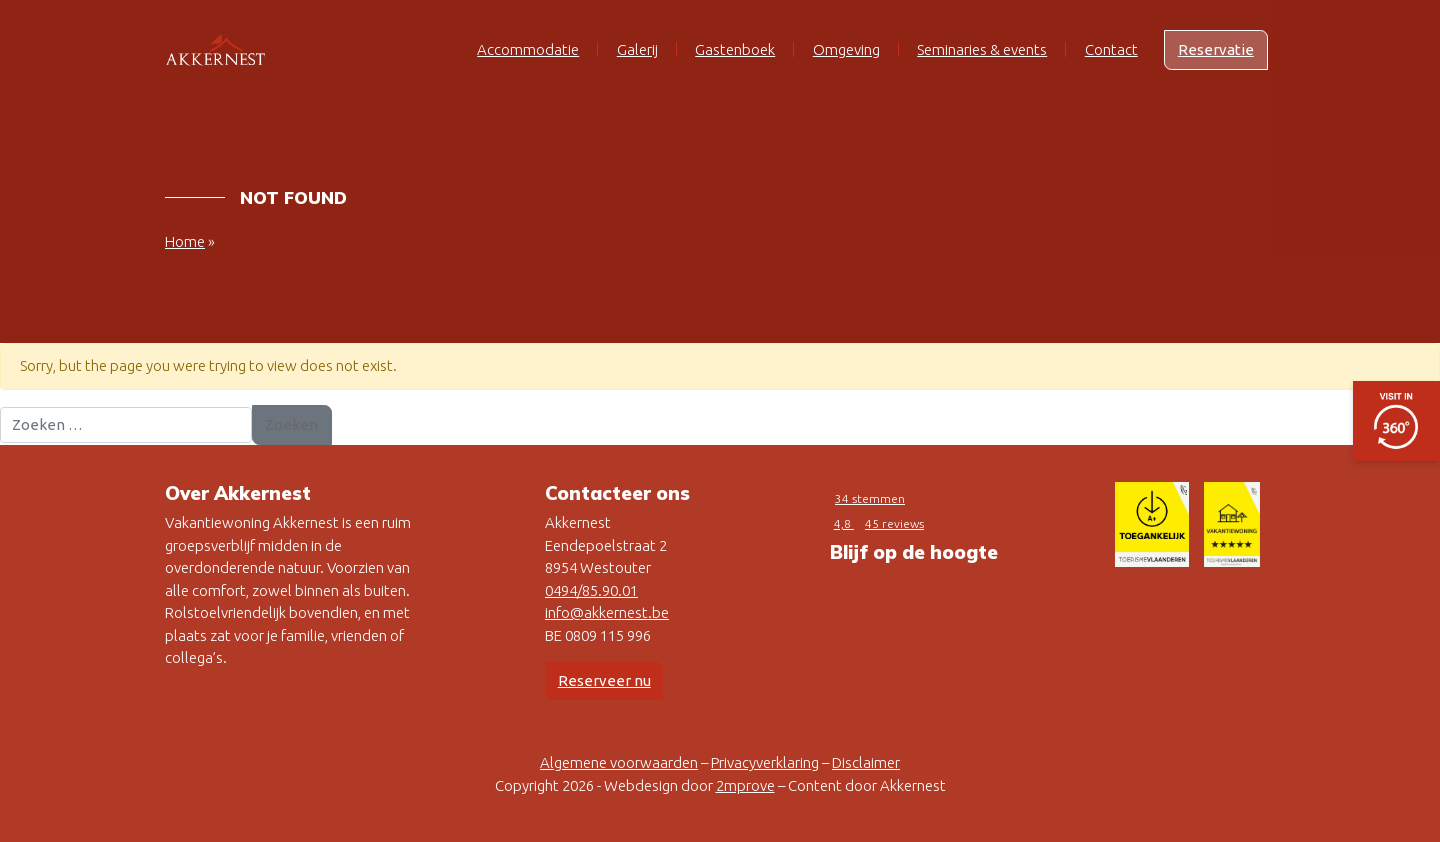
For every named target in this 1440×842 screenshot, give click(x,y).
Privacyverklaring (765, 762)
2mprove (745, 785)
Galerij (637, 49)
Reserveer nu (604, 680)
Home (185, 241)
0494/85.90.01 (591, 590)
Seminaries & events (982, 49)
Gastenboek (735, 49)
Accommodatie (528, 49)
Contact (1111, 49)
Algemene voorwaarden (619, 762)
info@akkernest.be (607, 612)
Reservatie (1216, 49)
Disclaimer (866, 762)
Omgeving (846, 49)
